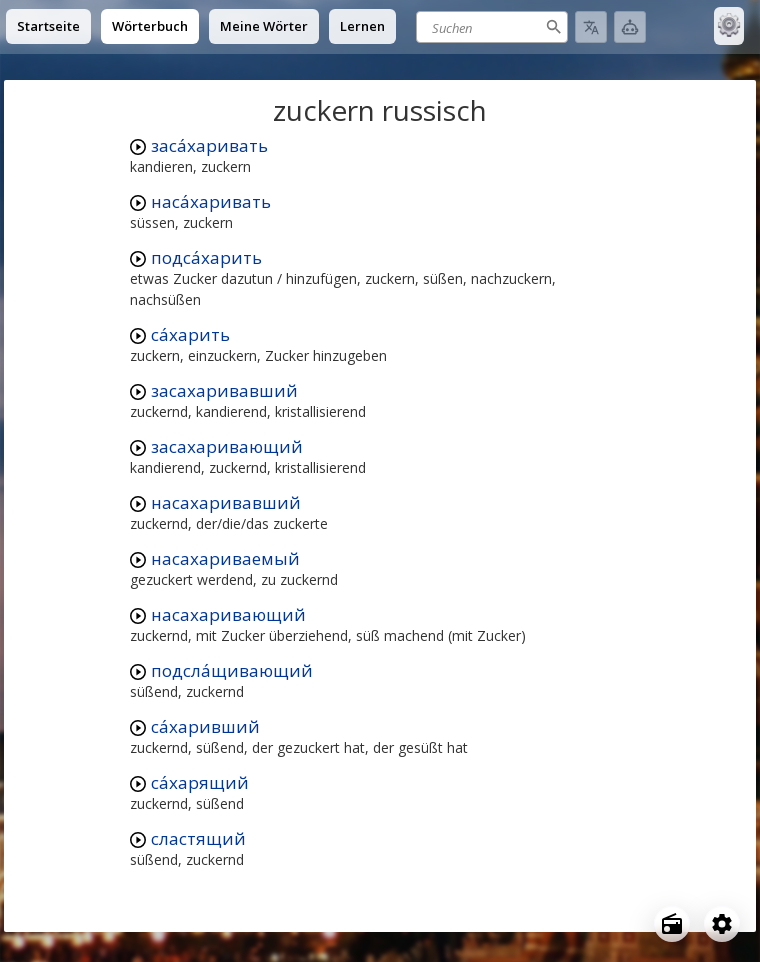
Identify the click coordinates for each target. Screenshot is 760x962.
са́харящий (200, 782)
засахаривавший (224, 390)
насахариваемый (225, 558)
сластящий (198, 838)
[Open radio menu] (672, 924)
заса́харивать (209, 145)
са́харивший (205, 726)
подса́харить (206, 257)
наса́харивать (211, 201)
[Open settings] (722, 924)
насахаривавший (226, 502)
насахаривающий (228, 614)
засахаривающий (227, 446)
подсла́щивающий (232, 670)
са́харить (190, 334)
